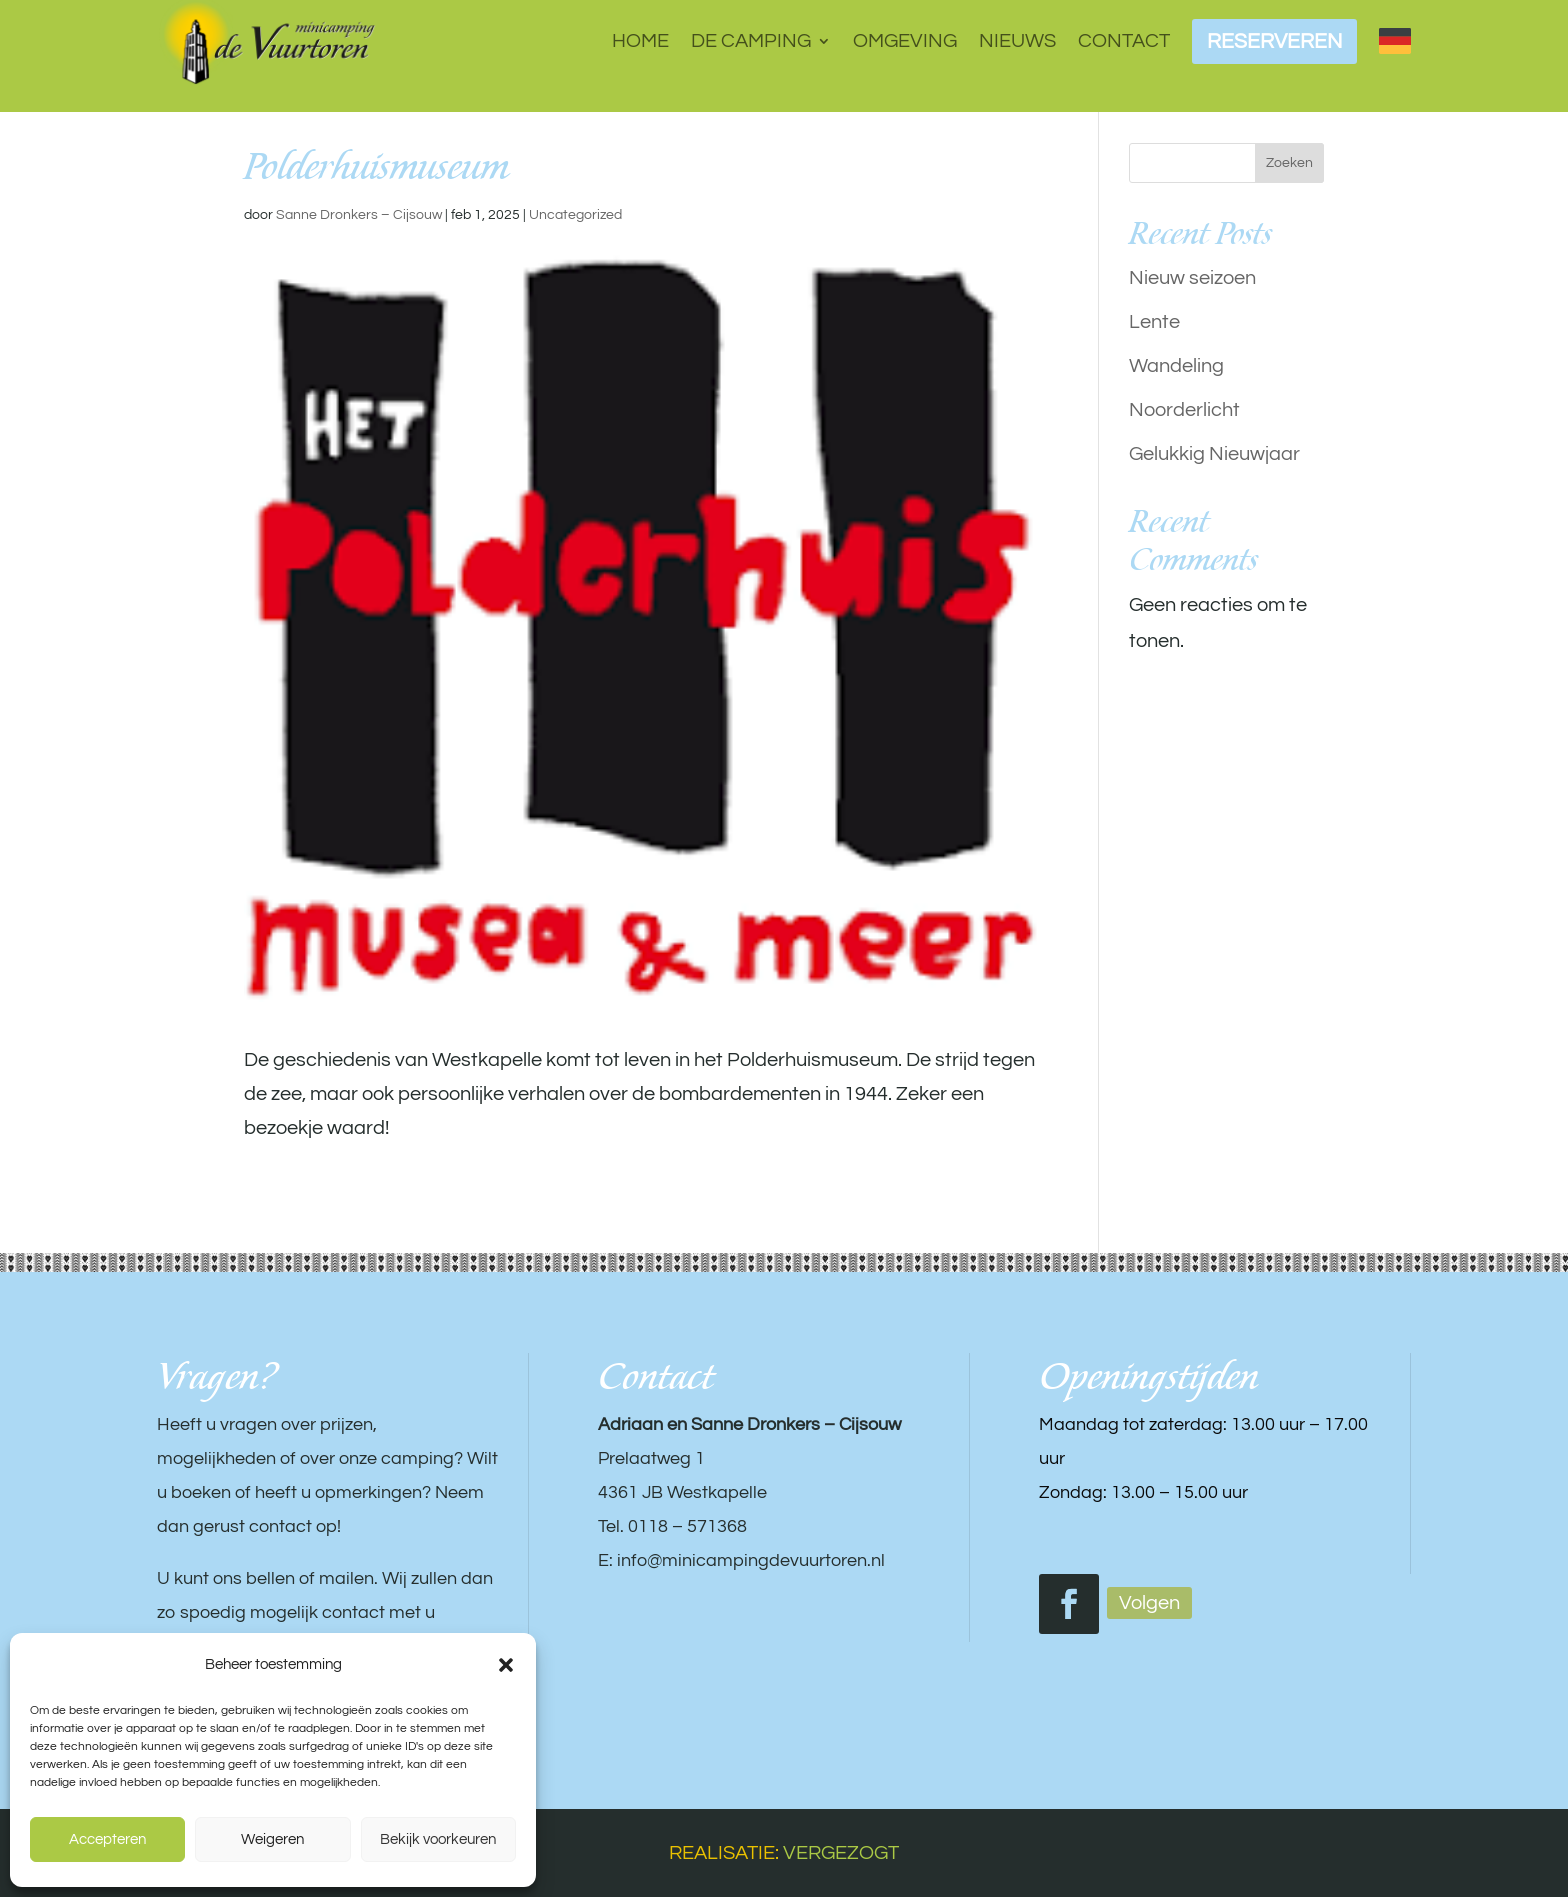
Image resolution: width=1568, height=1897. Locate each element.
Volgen (1149, 1603)
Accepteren (107, 1839)
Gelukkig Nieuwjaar (1214, 454)
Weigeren (272, 1839)
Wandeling (1176, 366)
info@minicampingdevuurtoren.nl (751, 1560)
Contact (1124, 41)
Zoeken (1289, 163)
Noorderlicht (1184, 410)
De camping (751, 41)
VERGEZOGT (841, 1853)
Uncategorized (575, 215)
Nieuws (1017, 41)
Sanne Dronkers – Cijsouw (359, 215)
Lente (1154, 322)
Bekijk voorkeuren (438, 1839)
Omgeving (905, 41)
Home (640, 41)
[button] (506, 1665)
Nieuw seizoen (1192, 278)
